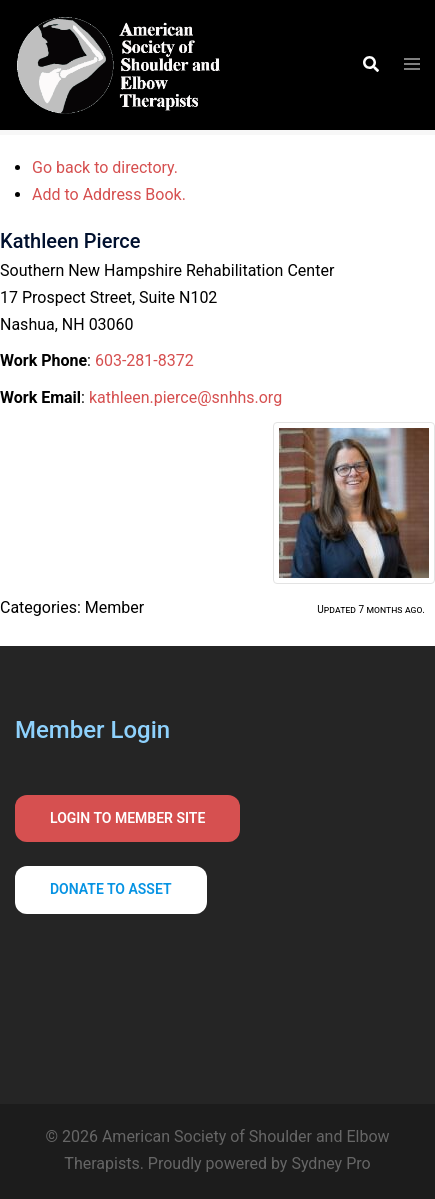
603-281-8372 (144, 360)
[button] (370, 65)
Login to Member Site (127, 818)
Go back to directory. (105, 167)
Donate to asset (111, 889)
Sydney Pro (330, 1163)
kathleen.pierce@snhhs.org (185, 397)
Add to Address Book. (109, 194)
